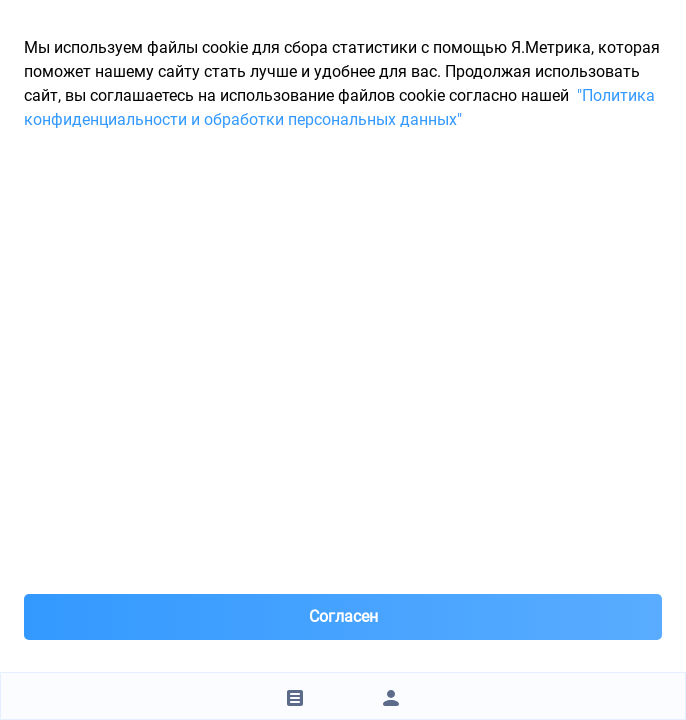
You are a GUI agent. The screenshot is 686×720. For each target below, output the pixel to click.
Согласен (343, 616)
